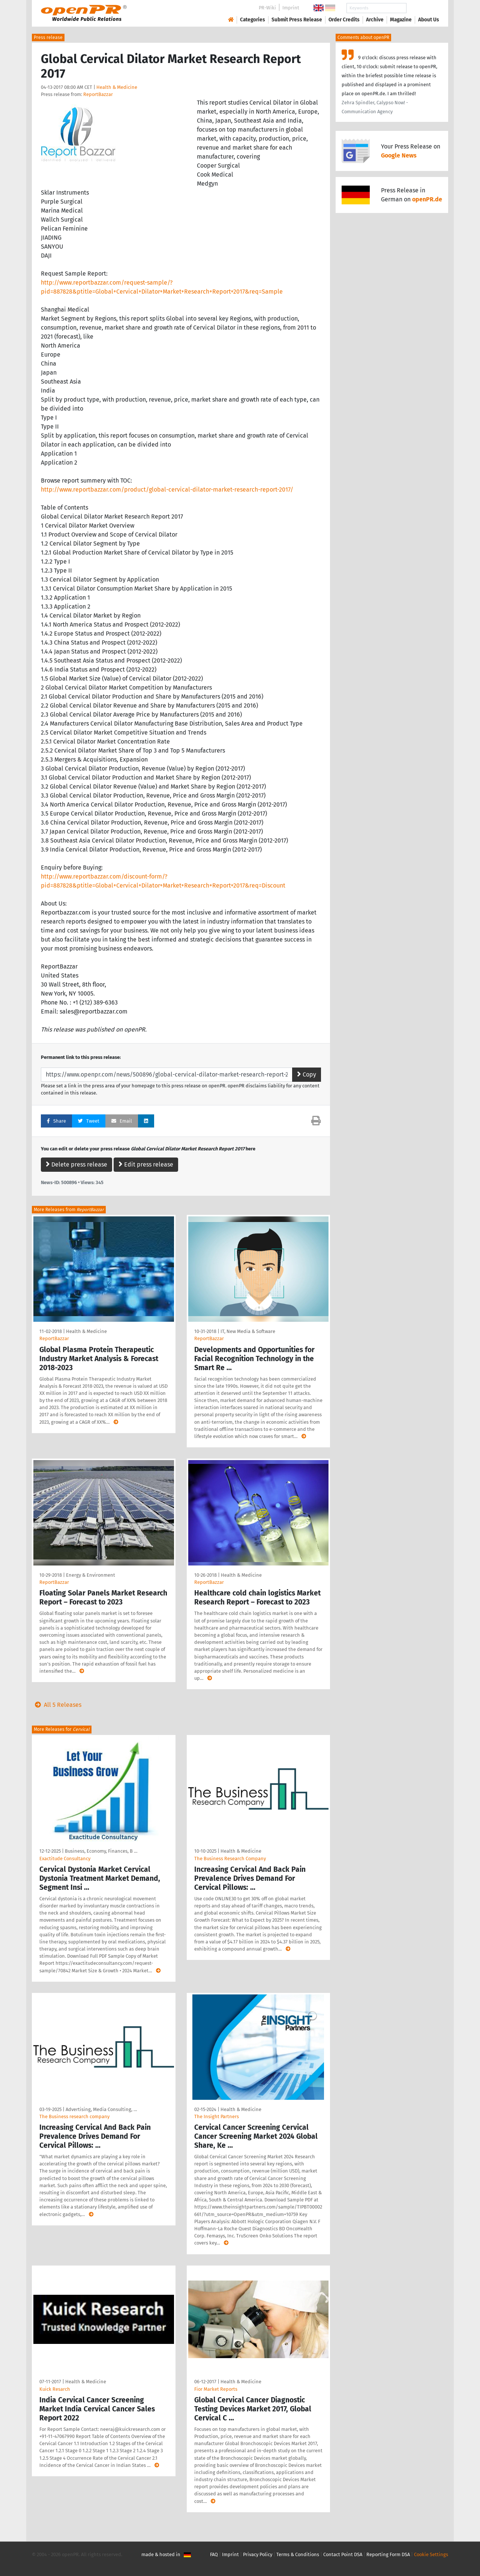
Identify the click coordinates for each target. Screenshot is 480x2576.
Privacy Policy (257, 2554)
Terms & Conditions (297, 2554)
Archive (375, 19)
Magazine (401, 19)
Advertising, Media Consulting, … (101, 2109)
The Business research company (74, 2116)
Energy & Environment (90, 1575)
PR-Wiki (267, 7)
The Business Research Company (230, 1858)
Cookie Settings (431, 2554)
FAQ (214, 2554)
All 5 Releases (56, 1704)
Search (423, 8)
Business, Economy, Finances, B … (101, 1851)
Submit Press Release (297, 19)
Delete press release (76, 1164)
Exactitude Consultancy (64, 1858)
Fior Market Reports (215, 2389)
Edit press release (145, 1164)
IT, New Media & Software (247, 1331)
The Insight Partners (216, 2116)
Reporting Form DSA (388, 2554)
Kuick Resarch (54, 2389)
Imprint (290, 7)
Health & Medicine (116, 87)
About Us (428, 19)
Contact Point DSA (342, 2554)
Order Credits (344, 19)
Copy (306, 1074)
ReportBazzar (98, 94)
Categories (252, 19)
